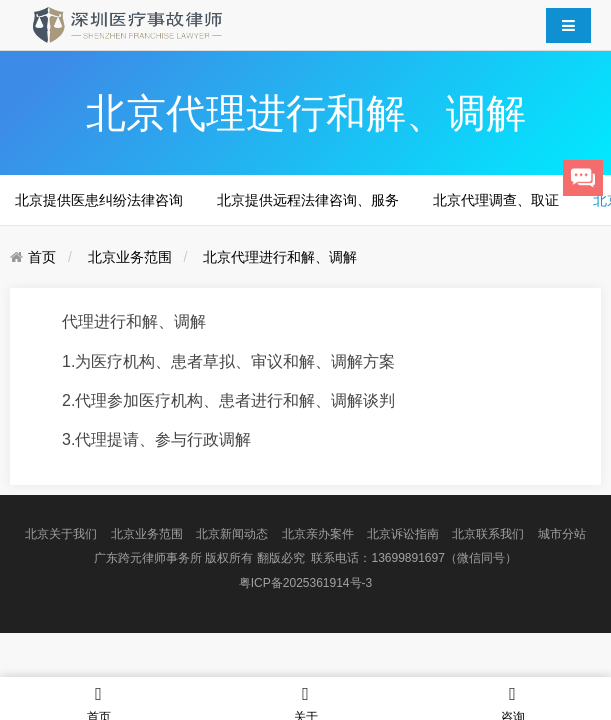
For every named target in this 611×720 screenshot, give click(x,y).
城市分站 (562, 534)
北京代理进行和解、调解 (280, 257)
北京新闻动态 (232, 534)
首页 (42, 257)
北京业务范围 (130, 257)
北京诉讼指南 (403, 534)
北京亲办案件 (318, 534)
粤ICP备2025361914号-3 (305, 583)
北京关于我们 (61, 534)
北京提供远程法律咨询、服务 (308, 200)
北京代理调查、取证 (496, 200)
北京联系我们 (488, 534)
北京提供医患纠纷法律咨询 (99, 200)
